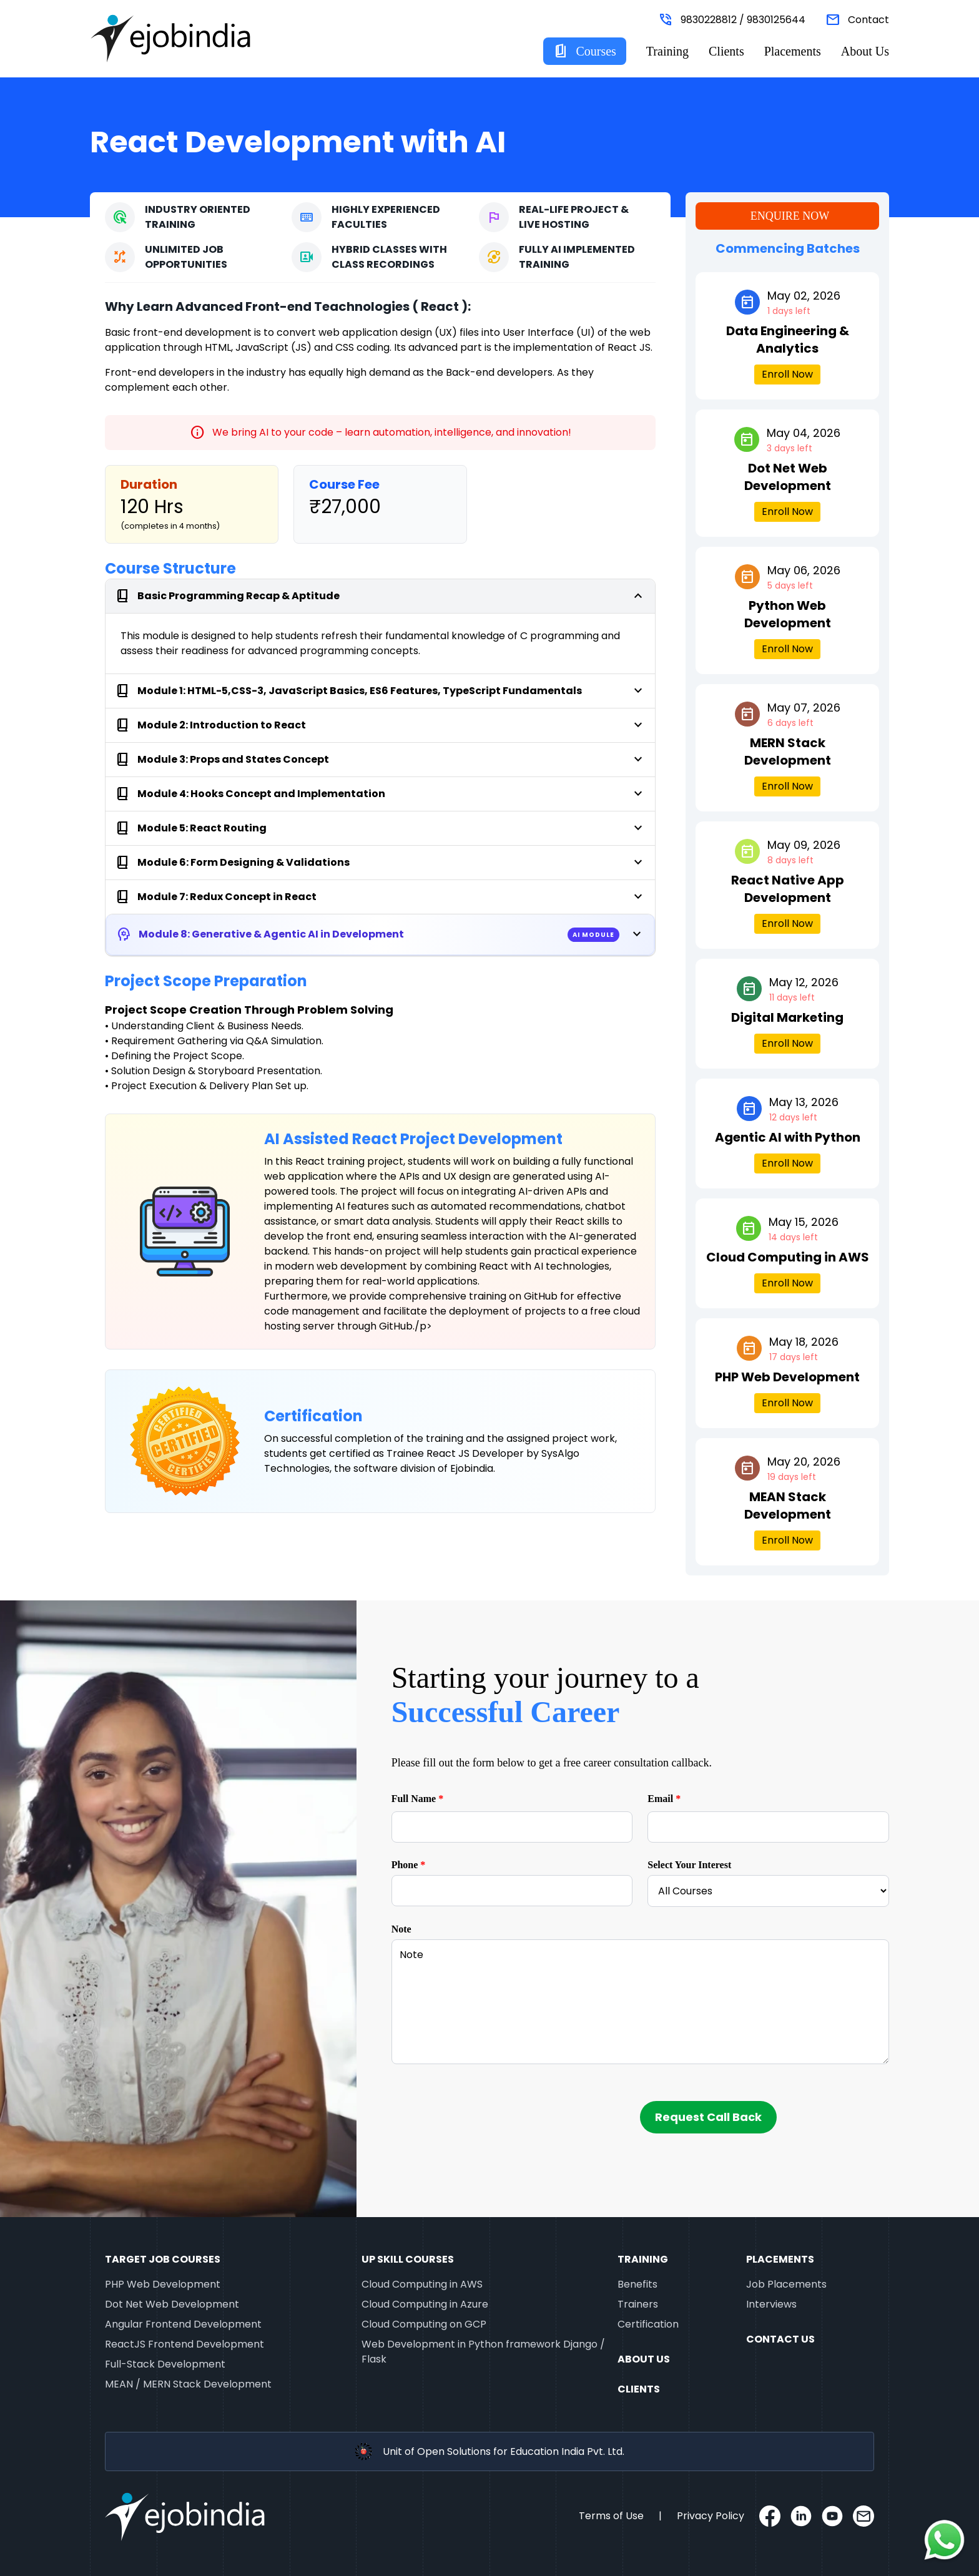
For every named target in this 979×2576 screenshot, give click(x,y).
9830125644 (776, 19)
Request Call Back (708, 2117)
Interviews (771, 2304)
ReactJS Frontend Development (184, 2344)
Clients (726, 51)
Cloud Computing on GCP (424, 2324)
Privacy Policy (710, 2516)
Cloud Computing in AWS (422, 2284)
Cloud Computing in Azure (425, 2304)
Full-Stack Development (165, 2364)
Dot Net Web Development (172, 2304)
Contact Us (780, 2339)
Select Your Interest (689, 1864)
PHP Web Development (162, 2284)
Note (401, 1929)
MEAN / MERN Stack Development (188, 2384)
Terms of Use (611, 2516)
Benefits (637, 2284)
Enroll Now (787, 374)
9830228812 (709, 19)
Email (664, 1798)
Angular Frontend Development (183, 2324)
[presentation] (486, 2113)
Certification (648, 2324)
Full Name (417, 1798)
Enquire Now (789, 216)
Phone (408, 1864)
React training (330, 1161)
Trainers (637, 2304)
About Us (865, 51)
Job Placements (786, 2284)
